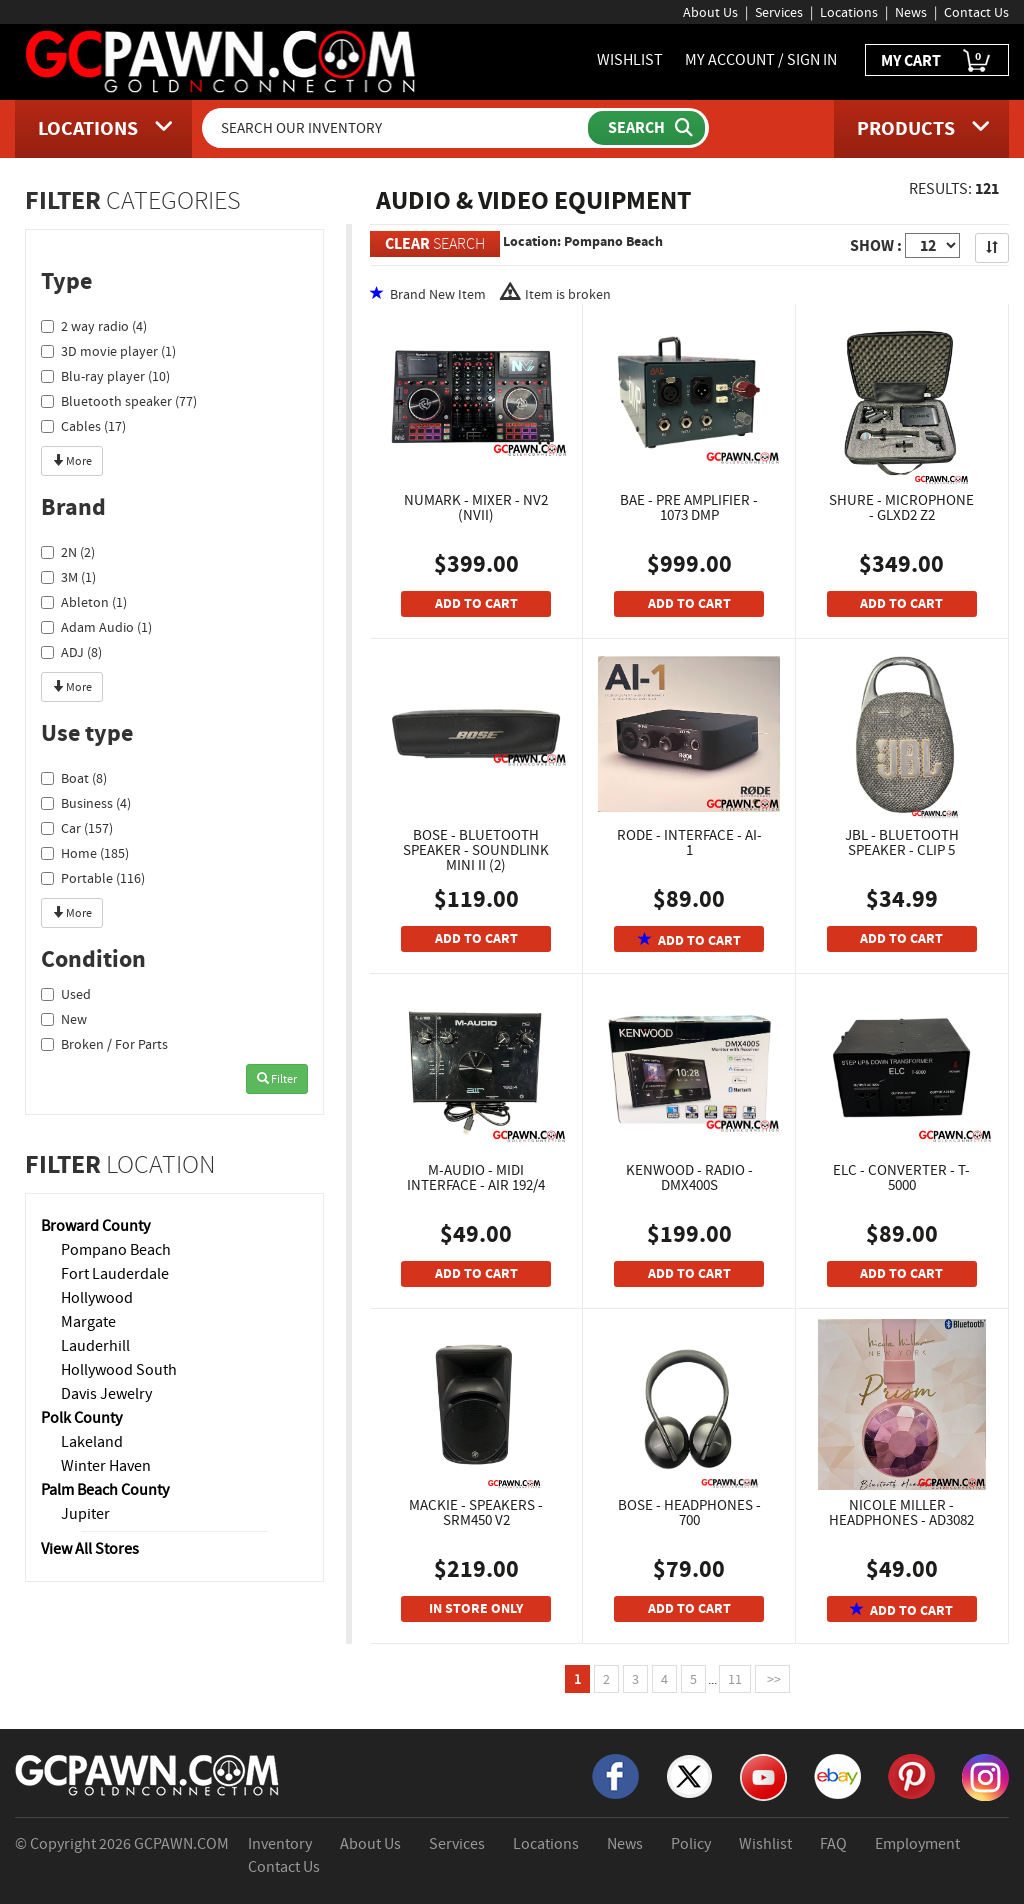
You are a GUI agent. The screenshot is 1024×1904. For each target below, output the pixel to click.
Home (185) (85, 853)
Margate (88, 1322)
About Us (710, 12)
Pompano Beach (116, 1250)
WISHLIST (630, 60)
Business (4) (86, 803)
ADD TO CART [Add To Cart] (476, 603)
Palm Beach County (105, 1490)
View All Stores (90, 1549)
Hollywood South (119, 1370)
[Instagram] (985, 1776)
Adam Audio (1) (96, 627)
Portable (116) (93, 878)
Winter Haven (106, 1466)
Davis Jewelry (106, 1394)
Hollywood (97, 1298)
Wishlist (765, 1844)
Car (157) (77, 828)
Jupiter (85, 1514)
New (64, 1019)
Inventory (280, 1844)
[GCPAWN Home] (148, 1774)
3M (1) (68, 577)
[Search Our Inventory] (397, 128)
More (72, 461)
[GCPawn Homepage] (222, 60)
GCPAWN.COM (181, 1844)
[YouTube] (763, 1776)
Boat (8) (74, 778)
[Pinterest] (911, 1775)
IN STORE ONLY (476, 1608)
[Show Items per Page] (932, 245)
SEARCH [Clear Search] (435, 243)
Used (66, 994)
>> (772, 1679)
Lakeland (92, 1442)
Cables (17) (83, 426)
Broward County (95, 1226)
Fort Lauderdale (115, 1274)
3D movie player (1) (108, 351)
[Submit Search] (646, 128)
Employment (917, 1844)
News (911, 12)
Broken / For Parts (104, 1044)
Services (779, 12)
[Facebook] (615, 1775)
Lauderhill (95, 1346)
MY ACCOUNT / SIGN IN (761, 60)
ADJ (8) (71, 652)
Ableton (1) (84, 602)
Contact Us (976, 12)
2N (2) (68, 552)
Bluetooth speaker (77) (119, 401)
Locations (849, 12)
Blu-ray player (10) (105, 376)
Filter (277, 1079)
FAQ (833, 1844)
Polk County (81, 1418)
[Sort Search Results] (992, 248)
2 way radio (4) (94, 326)
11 (735, 1679)
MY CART (937, 61)
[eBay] (837, 1775)
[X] (689, 1775)
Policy (691, 1844)
